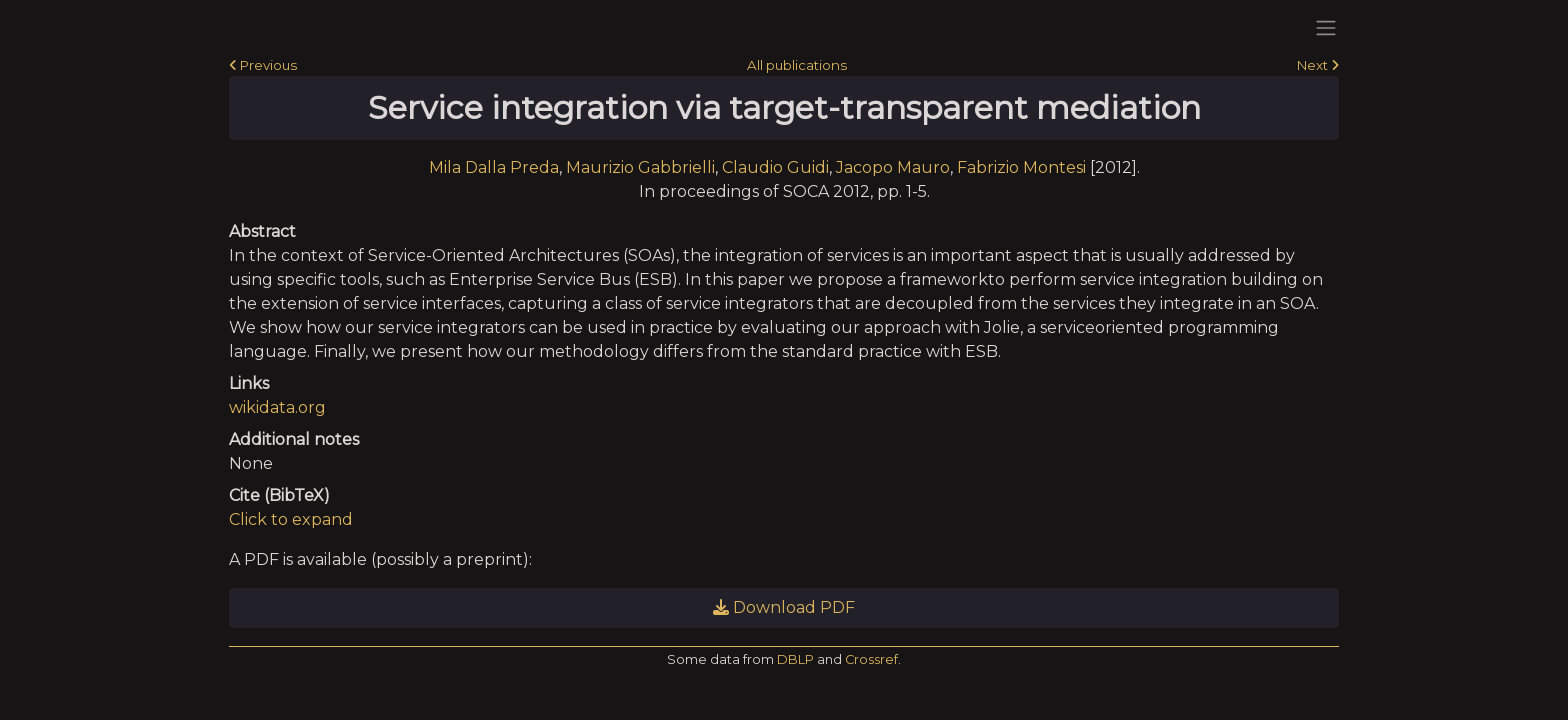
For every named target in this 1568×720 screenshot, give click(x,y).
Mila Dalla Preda (494, 167)
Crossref (871, 659)
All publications (797, 65)
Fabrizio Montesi (1021, 167)
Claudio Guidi (775, 167)
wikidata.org (277, 407)
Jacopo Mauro (893, 167)
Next (1318, 65)
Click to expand (291, 519)
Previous (263, 65)
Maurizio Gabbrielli (640, 167)
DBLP (795, 659)
